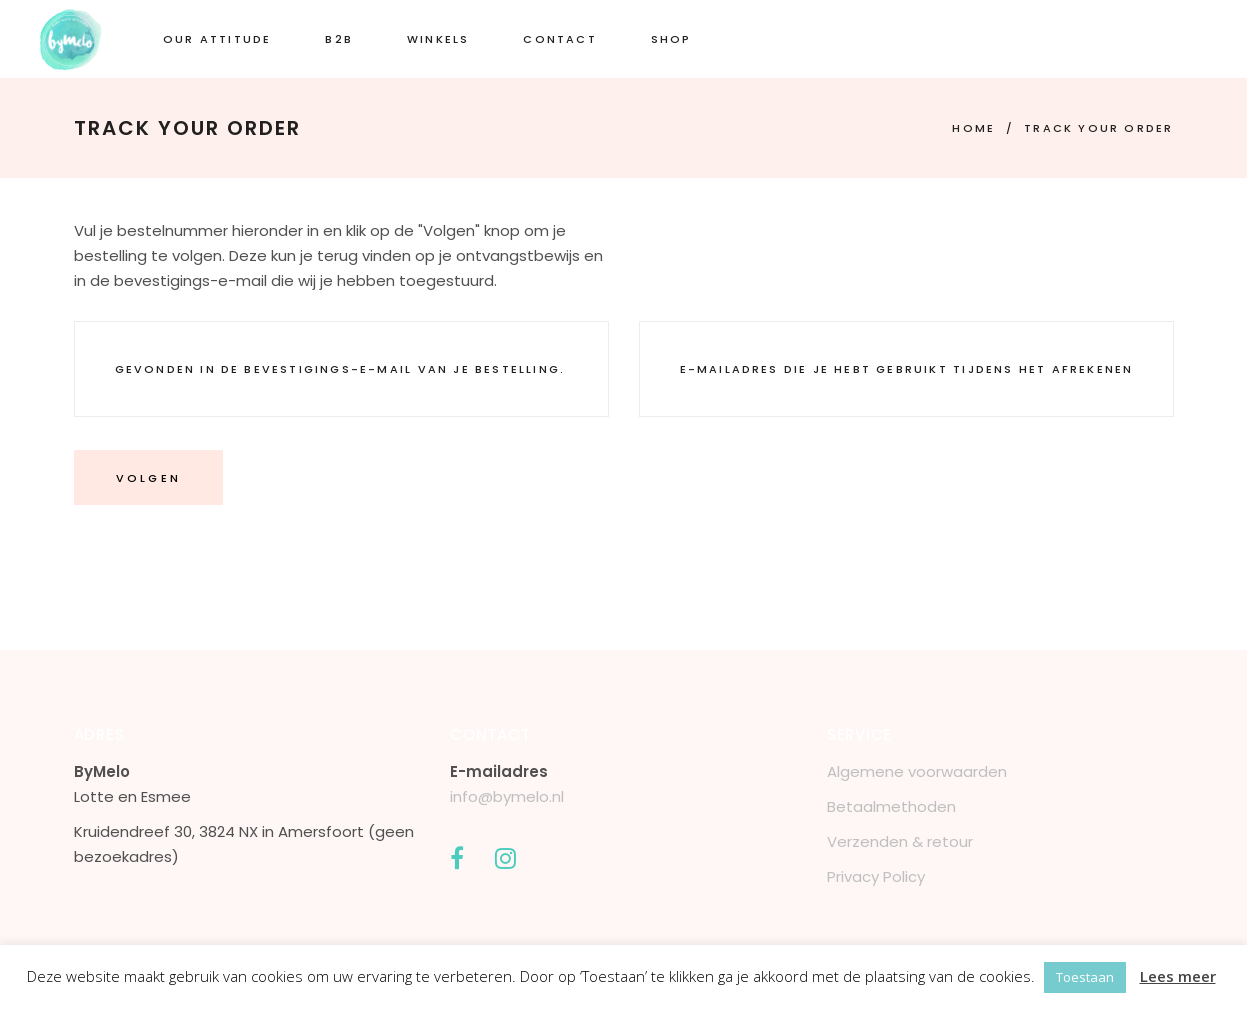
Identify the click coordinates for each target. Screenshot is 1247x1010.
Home (973, 128)
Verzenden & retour (900, 841)
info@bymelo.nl (507, 796)
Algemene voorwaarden (917, 771)
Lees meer (1178, 976)
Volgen (149, 478)
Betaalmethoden (891, 806)
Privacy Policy (876, 876)
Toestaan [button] (1085, 977)
